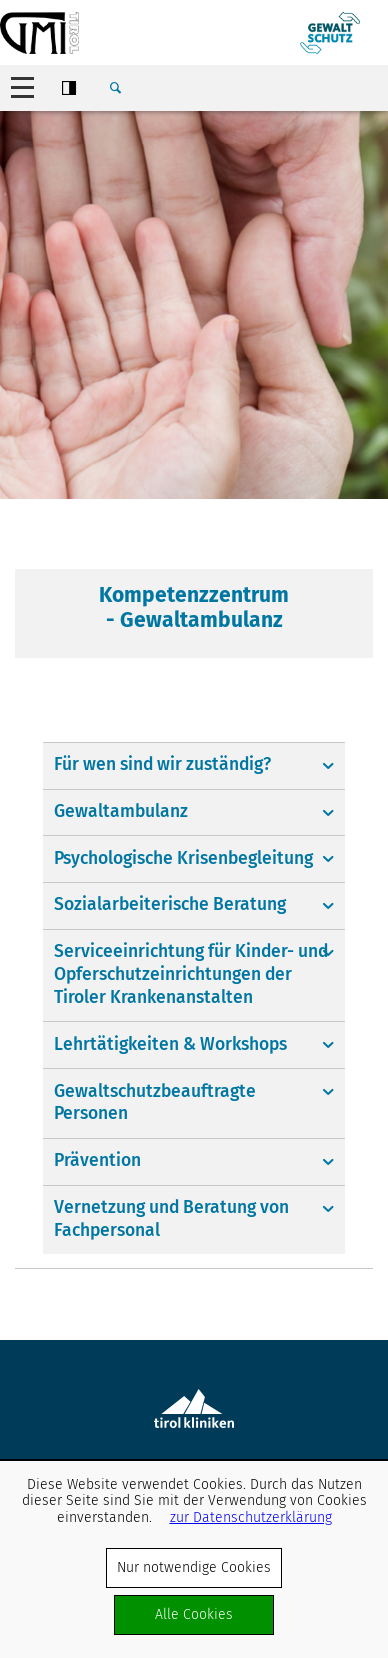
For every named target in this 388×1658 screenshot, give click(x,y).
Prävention (97, 1160)
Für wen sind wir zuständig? (162, 764)
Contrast (69, 88)
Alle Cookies (194, 1614)
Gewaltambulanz (121, 811)
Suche (115, 88)
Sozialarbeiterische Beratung (170, 904)
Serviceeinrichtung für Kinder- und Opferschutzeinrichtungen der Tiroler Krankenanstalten (191, 974)
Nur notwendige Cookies (194, 1567)
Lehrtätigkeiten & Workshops (170, 1044)
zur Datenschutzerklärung (251, 1517)
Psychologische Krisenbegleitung (183, 858)
